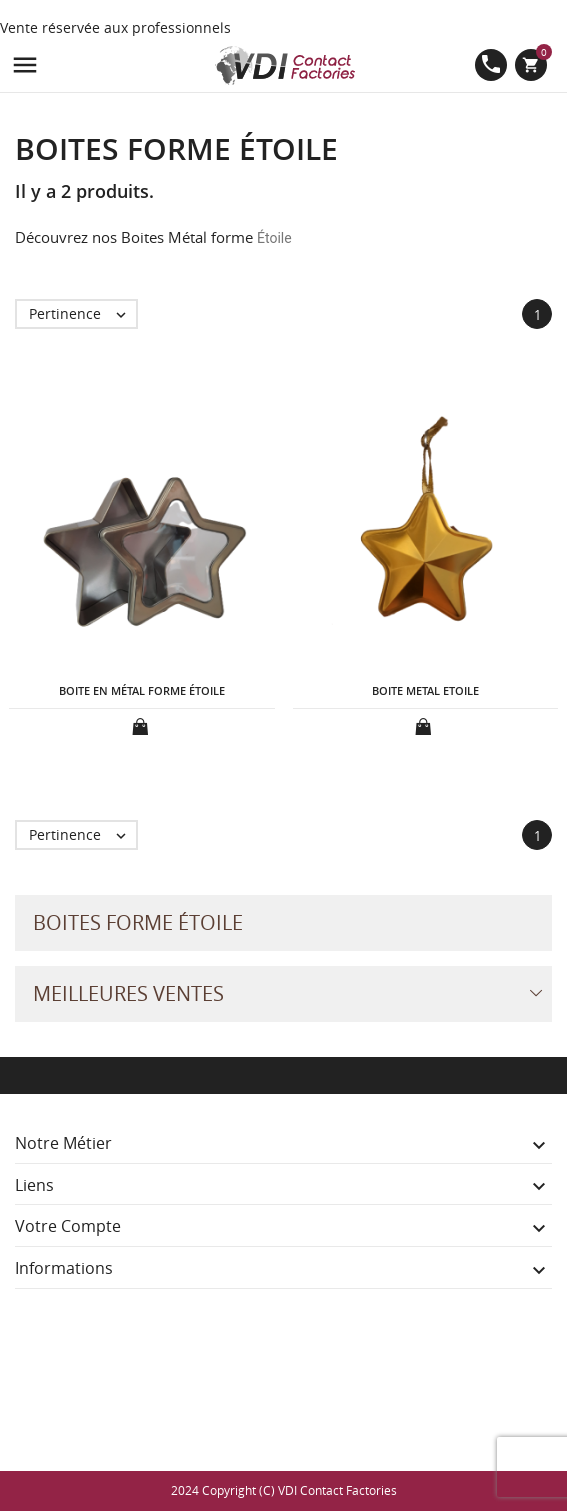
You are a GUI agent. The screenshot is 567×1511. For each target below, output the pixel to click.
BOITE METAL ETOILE (425, 690)
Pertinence (82, 314)
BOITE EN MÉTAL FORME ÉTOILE (142, 690)
